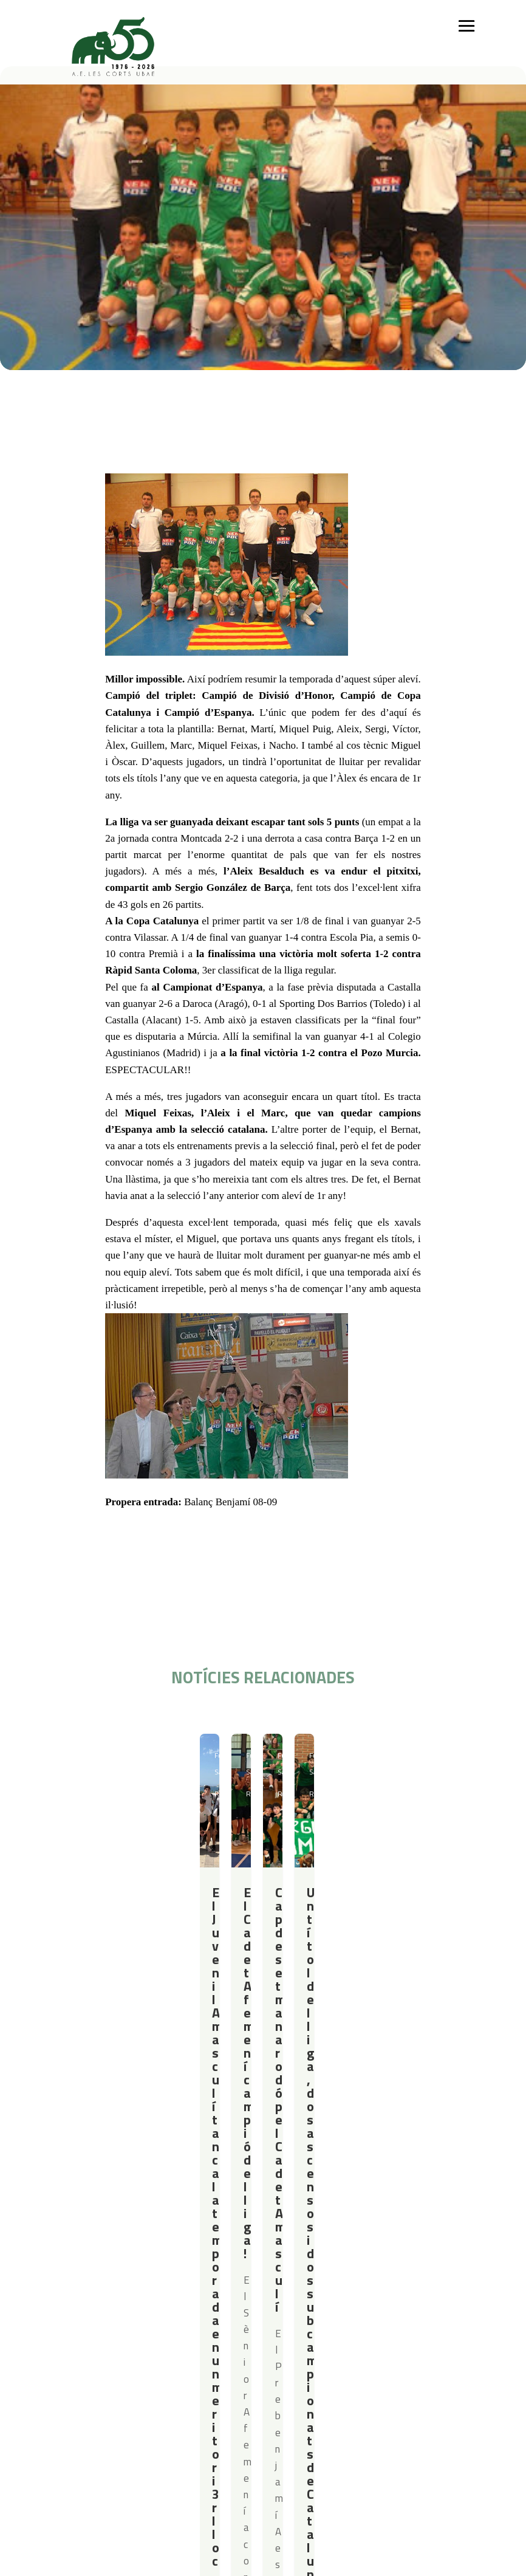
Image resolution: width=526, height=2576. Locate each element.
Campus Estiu (227, 2209)
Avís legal (134, 2316)
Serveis (300, 2194)
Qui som (68, 2194)
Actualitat (411, 2194)
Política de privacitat (157, 2300)
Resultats (126, 1755)
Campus (219, 2194)
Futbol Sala (85, 1755)
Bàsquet (127, 2241)
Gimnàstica (131, 2257)
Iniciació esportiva (144, 2209)
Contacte (71, 2300)
